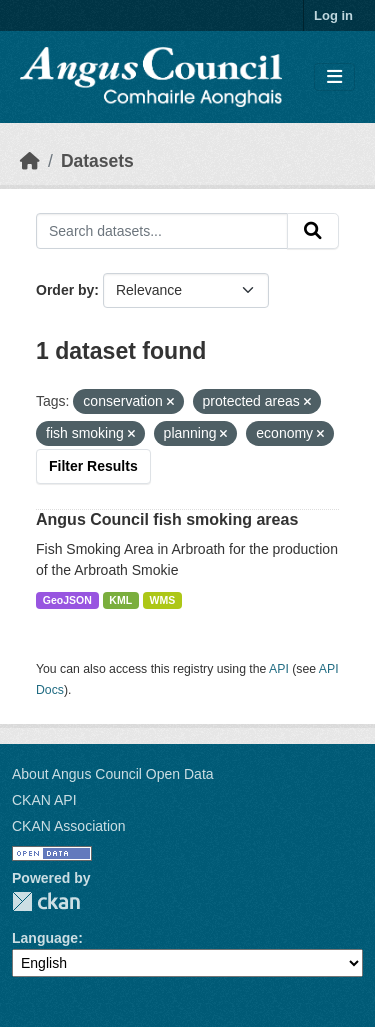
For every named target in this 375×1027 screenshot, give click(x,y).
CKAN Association (69, 826)
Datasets (97, 161)
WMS (163, 600)
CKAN (46, 901)
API (279, 669)
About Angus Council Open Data (113, 774)
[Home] (30, 161)
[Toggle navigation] (334, 77)
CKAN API (44, 800)
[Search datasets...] (162, 231)
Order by (65, 290)
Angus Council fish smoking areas (167, 519)
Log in (333, 15)
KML (120, 600)
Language (45, 938)
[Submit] (313, 231)
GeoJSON (67, 600)
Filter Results (93, 466)
